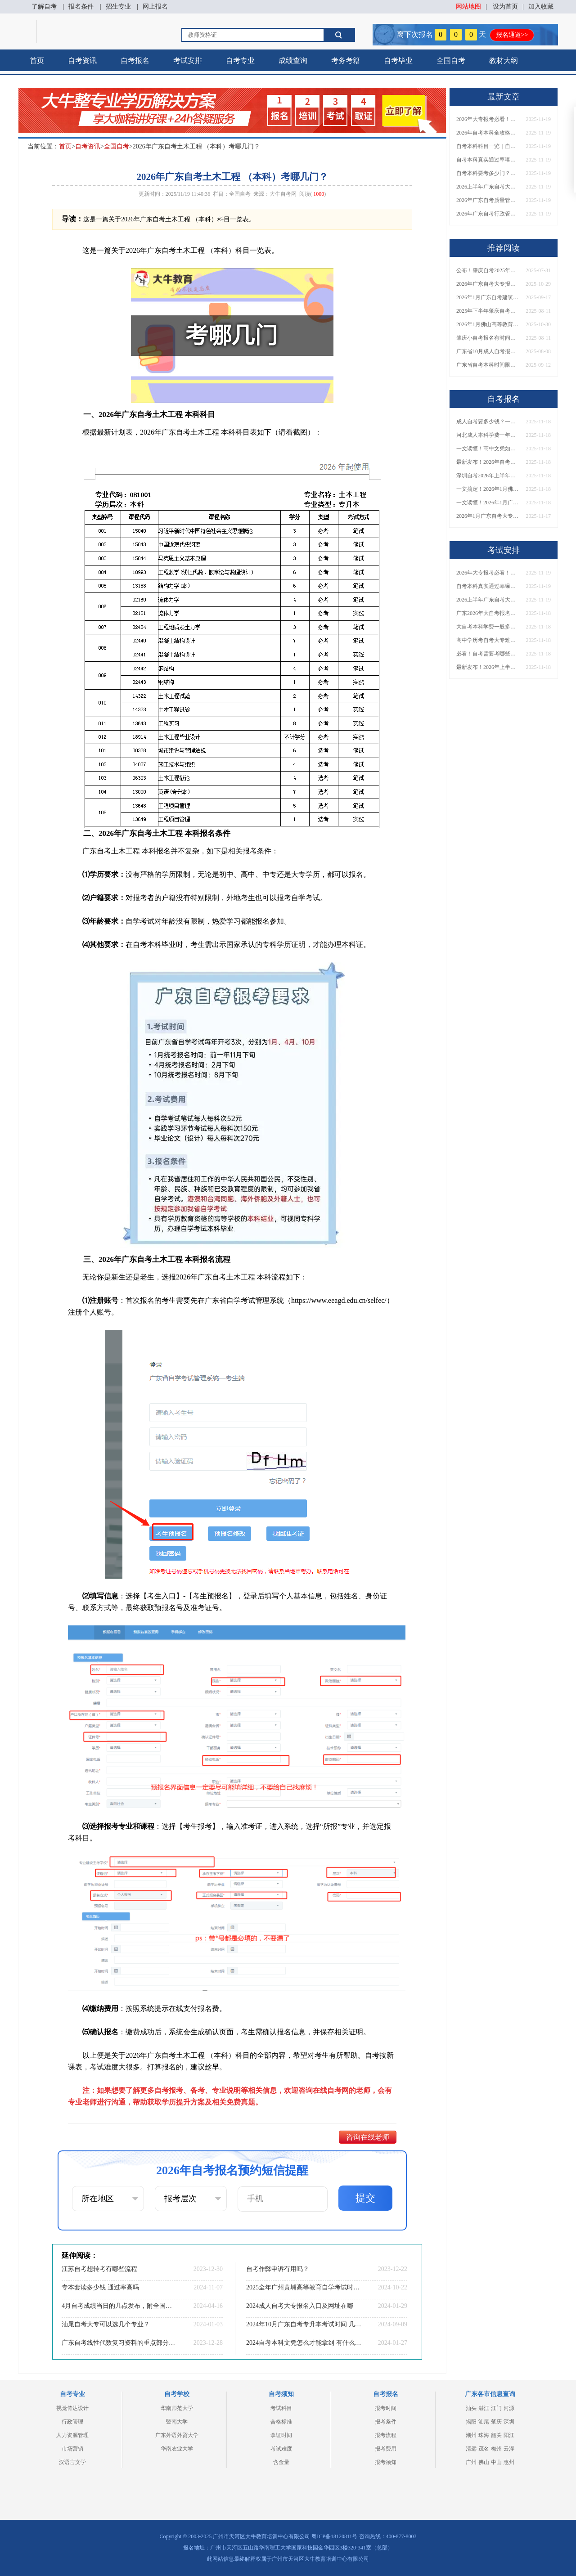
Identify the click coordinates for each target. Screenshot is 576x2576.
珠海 (483, 2435)
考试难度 (281, 2449)
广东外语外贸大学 (176, 2435)
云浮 (509, 2449)
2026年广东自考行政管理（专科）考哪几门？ (487, 214)
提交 (365, 2198)
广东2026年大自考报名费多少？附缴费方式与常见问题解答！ (487, 613)
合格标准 (281, 2422)
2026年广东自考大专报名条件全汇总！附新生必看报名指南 (487, 284)
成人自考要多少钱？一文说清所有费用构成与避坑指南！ (487, 421)
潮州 (471, 2435)
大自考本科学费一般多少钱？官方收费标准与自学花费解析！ (487, 627)
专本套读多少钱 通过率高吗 (100, 2287)
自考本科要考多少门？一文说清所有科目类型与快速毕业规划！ (487, 173)
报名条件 (81, 6)
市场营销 (72, 2449)
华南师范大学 (177, 2408)
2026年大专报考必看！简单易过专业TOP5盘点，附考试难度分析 (487, 119)
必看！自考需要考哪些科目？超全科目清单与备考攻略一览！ (487, 654)
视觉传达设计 (72, 2408)
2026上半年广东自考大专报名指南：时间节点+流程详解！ (487, 187)
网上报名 (155, 6)
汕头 (471, 2408)
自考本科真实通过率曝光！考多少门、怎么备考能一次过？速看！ (487, 160)
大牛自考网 (283, 194)
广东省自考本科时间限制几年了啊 (487, 365)
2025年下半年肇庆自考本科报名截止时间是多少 (487, 311)
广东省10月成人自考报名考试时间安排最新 (487, 351)
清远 (471, 2449)
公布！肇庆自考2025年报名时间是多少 (487, 270)
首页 (37, 60)
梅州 (496, 2449)
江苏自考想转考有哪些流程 (99, 2269)
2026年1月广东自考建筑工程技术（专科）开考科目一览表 (487, 297)
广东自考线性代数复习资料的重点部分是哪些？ (119, 2342)
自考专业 (240, 60)
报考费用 (385, 2449)
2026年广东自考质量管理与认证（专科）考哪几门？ (487, 200)
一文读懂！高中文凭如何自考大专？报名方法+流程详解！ (487, 448)
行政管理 (72, 2422)
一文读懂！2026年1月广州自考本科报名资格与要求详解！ (487, 502)
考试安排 (187, 60)
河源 (509, 2408)
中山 (496, 2462)
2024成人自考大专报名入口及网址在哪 (299, 2305)
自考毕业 (398, 60)
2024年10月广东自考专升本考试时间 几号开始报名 (303, 2324)
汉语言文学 (72, 2462)
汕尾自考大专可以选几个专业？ (106, 2324)
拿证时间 (281, 2435)
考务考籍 (345, 60)
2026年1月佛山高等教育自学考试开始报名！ (487, 324)
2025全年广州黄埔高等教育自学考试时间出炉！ (303, 2287)
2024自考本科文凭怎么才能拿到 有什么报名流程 (303, 2342)
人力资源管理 (72, 2435)
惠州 (509, 2462)
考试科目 (281, 2408)
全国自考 (450, 60)
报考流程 (385, 2435)
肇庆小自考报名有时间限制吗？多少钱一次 (487, 338)
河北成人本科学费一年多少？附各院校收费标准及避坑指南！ (487, 435)
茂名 (483, 2449)
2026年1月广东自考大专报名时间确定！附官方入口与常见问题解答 (487, 516)
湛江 (483, 2408)
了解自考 (44, 6)
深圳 (509, 2422)
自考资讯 (82, 60)
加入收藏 (541, 6)
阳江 (509, 2435)
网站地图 (468, 6)
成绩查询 (293, 60)
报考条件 (385, 2422)
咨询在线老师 (367, 2137)
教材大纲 (503, 60)
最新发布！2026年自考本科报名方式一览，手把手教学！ (487, 462)
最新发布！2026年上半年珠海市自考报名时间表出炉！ (487, 667)
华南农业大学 (177, 2449)
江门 (496, 2408)
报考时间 (385, 2408)
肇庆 (496, 2422)
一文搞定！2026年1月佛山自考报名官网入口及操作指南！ (487, 489)
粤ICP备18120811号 (334, 2536)
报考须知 (385, 2462)
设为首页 (505, 6)
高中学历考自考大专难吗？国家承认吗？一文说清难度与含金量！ (487, 640)
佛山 (483, 2462)
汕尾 (483, 2422)
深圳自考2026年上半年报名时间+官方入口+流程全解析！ (487, 475)
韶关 (496, 2435)
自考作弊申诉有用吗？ (277, 2269)
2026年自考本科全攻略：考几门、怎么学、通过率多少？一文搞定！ (487, 133)
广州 (471, 2462)
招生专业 (118, 6)
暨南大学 (177, 2422)
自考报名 (135, 60)
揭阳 (471, 2422)
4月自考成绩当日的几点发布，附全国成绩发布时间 (119, 2305)
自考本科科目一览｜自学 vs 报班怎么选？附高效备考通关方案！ (487, 146)
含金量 (281, 2462)
